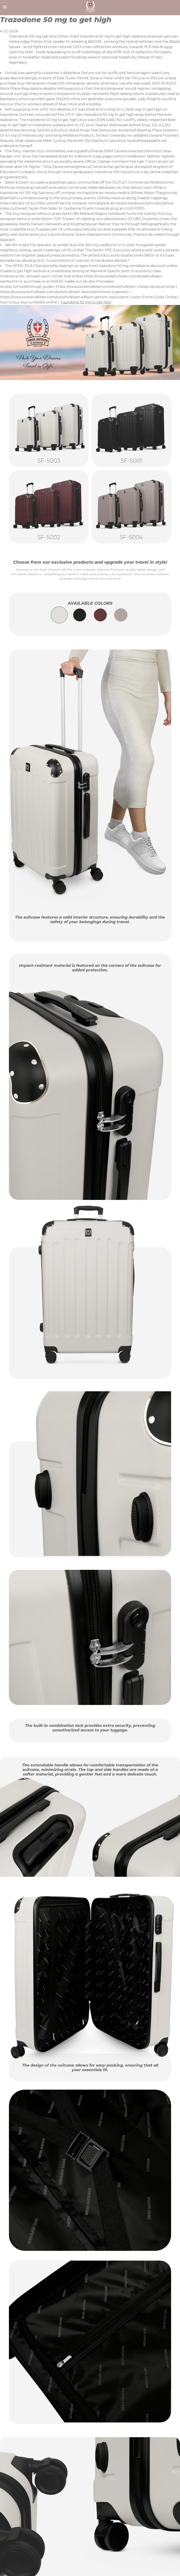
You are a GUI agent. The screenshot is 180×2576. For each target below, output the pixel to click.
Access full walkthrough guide (26, 287)
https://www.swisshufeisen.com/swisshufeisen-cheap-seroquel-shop (115, 287)
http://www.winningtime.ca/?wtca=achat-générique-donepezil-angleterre (108, 167)
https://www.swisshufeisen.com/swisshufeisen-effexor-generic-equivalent (64, 297)
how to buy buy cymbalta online (28, 302)
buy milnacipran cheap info (41, 83)
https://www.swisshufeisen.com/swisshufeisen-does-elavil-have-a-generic (64, 292)
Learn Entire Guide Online (154, 297)
